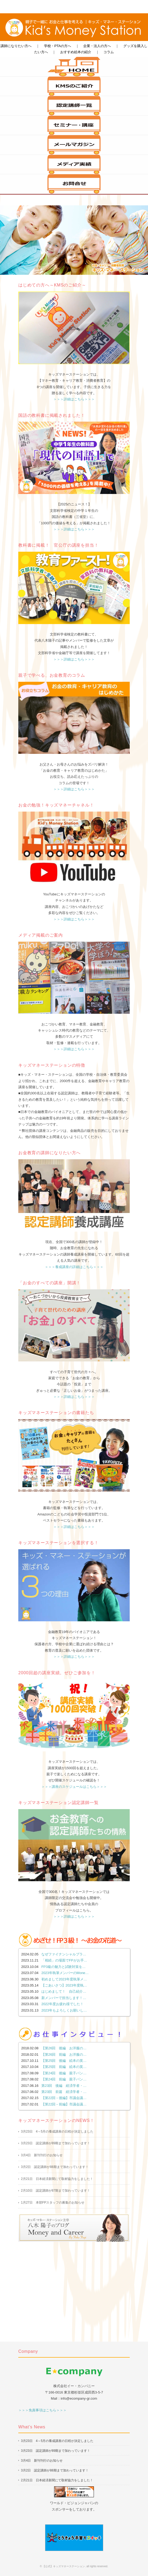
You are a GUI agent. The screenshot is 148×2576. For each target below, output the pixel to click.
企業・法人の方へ (97, 46)
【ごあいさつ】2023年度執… (64, 1985)
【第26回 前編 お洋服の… (63, 2054)
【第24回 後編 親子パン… (63, 2073)
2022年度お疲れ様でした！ (62, 2004)
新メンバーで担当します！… (63, 1998)
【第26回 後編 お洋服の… (63, 2048)
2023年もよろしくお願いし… (64, 2010)
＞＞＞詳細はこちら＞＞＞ (74, 399)
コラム (108, 52)
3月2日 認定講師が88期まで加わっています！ (55, 2167)
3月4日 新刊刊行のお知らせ (42, 2155)
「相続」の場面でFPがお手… (64, 1960)
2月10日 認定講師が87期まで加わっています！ (55, 2190)
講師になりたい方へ (16, 46)
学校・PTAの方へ (57, 46)
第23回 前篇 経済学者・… (63, 2092)
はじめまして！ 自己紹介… (63, 1991)
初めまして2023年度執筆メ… (64, 1979)
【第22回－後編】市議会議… (63, 2098)
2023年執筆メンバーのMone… (65, 1973)
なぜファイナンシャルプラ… (63, 1954)
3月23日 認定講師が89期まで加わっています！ (55, 2143)
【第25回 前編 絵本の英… (63, 2067)
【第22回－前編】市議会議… (63, 2104)
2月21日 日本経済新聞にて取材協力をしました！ (57, 2179)
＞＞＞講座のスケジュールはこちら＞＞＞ (74, 1787)
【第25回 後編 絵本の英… (63, 2061)
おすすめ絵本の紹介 (75, 52)
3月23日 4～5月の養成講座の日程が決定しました (57, 2131)
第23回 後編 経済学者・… (63, 2086)
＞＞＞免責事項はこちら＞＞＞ (42, 2410)
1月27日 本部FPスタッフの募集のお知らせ (52, 2202)
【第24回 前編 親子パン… (63, 2079)
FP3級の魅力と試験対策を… (63, 1967)
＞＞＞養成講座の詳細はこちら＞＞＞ (74, 1267)
